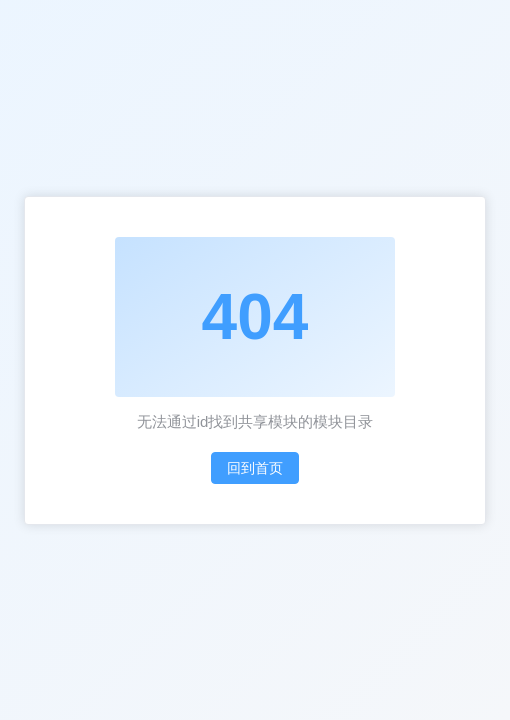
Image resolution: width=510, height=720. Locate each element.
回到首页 (255, 468)
